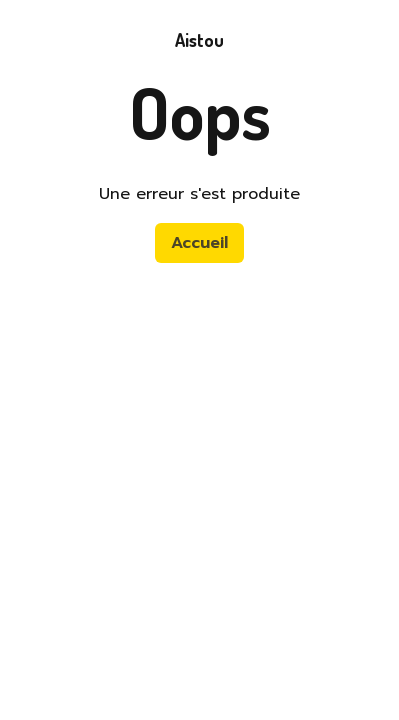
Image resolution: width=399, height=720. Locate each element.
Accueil (199, 243)
